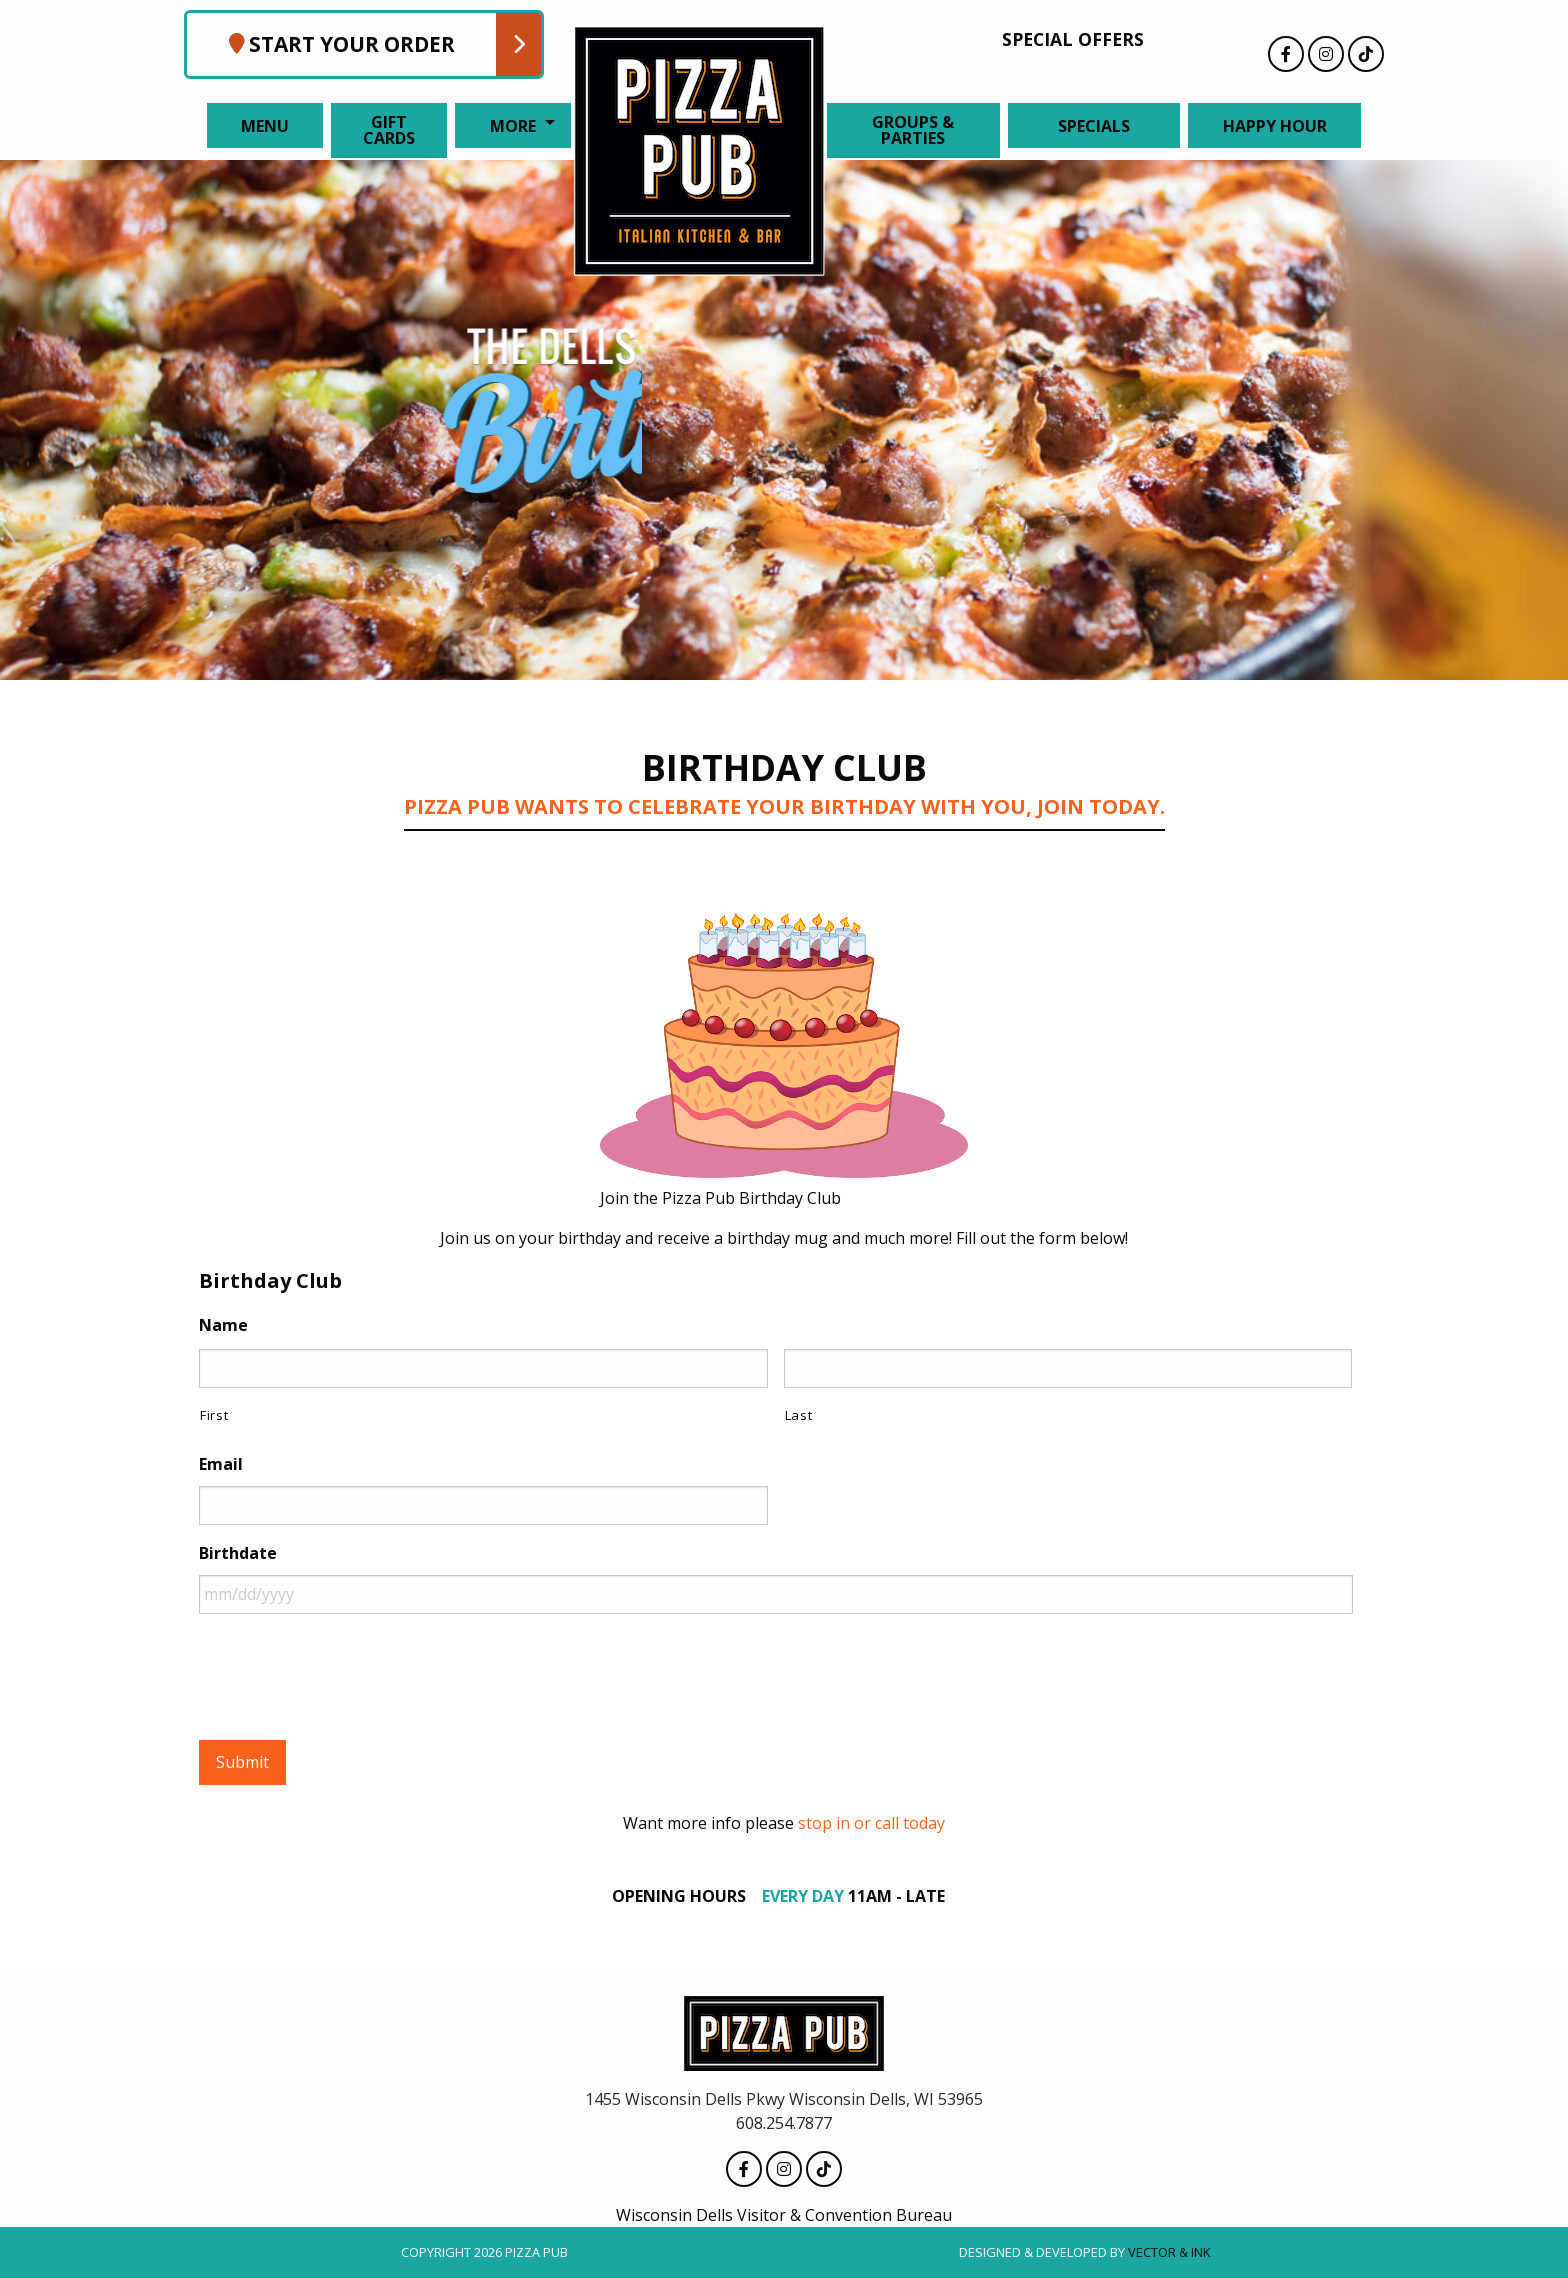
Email (221, 1464)
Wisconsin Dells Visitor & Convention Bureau (784, 2215)
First (214, 1415)
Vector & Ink (1169, 2252)
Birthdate (238, 1553)
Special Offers (1073, 39)
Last (799, 1415)
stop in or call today (871, 1823)
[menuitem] (261, 125)
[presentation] (351, 1669)
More (513, 126)
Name (223, 1325)
